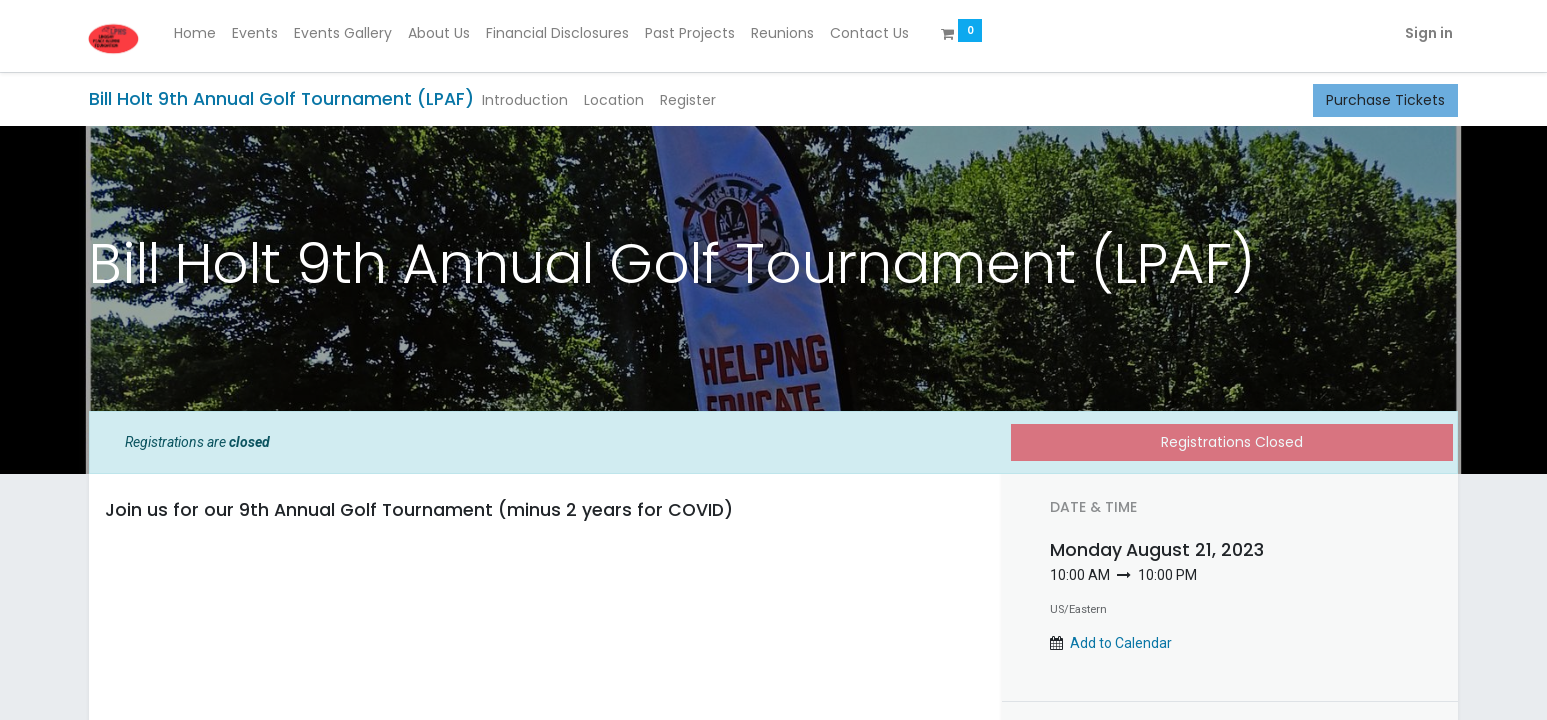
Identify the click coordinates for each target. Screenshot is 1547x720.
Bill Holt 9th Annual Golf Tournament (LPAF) (281, 99)
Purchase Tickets (1385, 100)
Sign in (1426, 33)
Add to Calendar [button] (1121, 643)
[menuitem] (198, 34)
